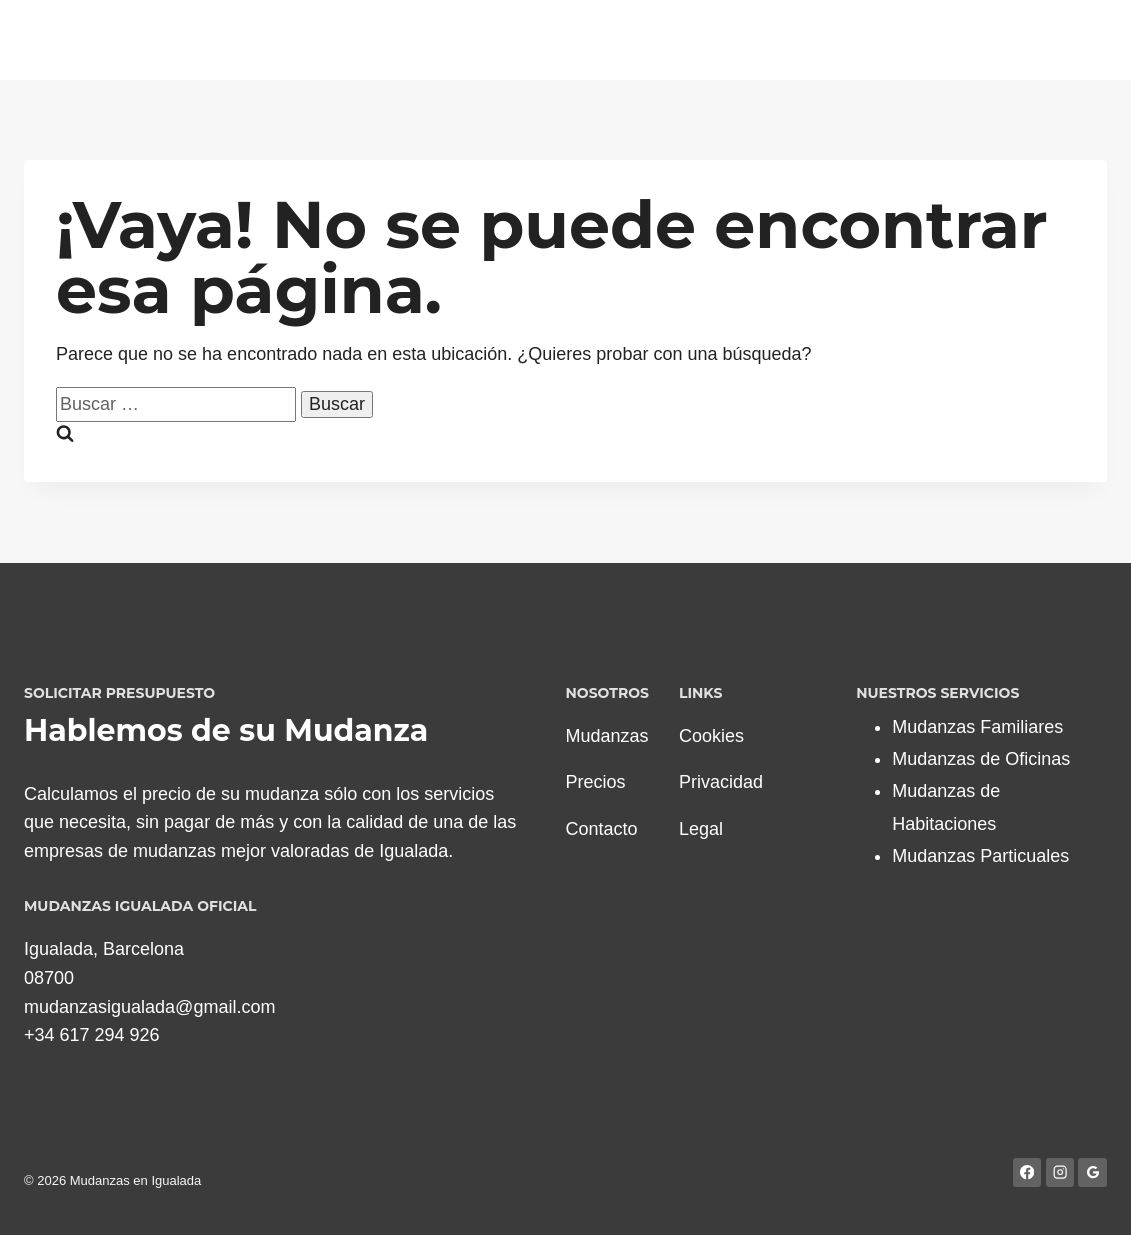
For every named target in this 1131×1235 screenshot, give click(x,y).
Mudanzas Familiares (977, 727)
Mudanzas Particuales (980, 856)
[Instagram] (1060, 1172)
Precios (596, 782)
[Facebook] (1027, 1172)
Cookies (711, 736)
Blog (1030, 40)
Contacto (602, 829)
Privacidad (721, 782)
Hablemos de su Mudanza (226, 730)
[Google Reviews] (1092, 1172)
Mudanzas (607, 736)
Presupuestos (878, 40)
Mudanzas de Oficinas (981, 759)
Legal (701, 829)
